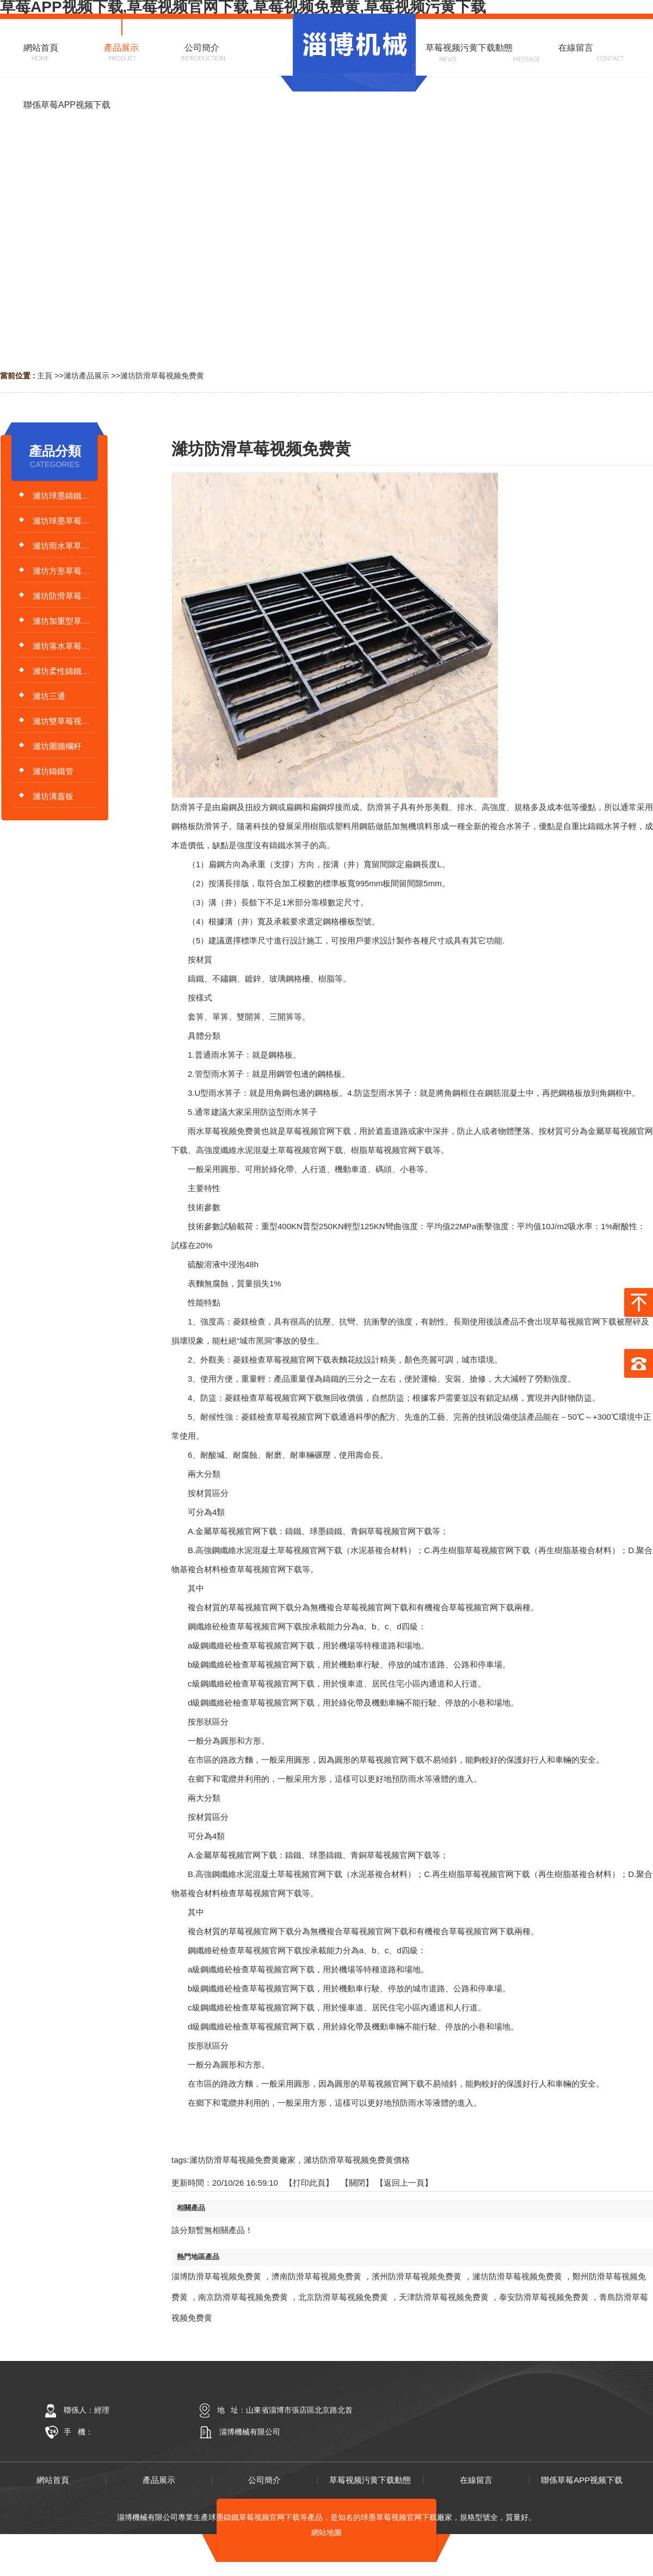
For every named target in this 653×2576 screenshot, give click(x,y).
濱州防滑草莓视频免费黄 (416, 2276)
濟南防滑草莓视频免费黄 (316, 2276)
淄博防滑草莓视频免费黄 (216, 2276)
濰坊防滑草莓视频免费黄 (162, 375)
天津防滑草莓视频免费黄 (444, 2297)
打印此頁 (309, 2182)
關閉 (357, 2182)
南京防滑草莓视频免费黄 (243, 2297)
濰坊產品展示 (86, 375)
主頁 (44, 375)
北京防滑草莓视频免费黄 (343, 2297)
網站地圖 (326, 2532)
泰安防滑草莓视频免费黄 (544, 2297)
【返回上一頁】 (404, 2182)
